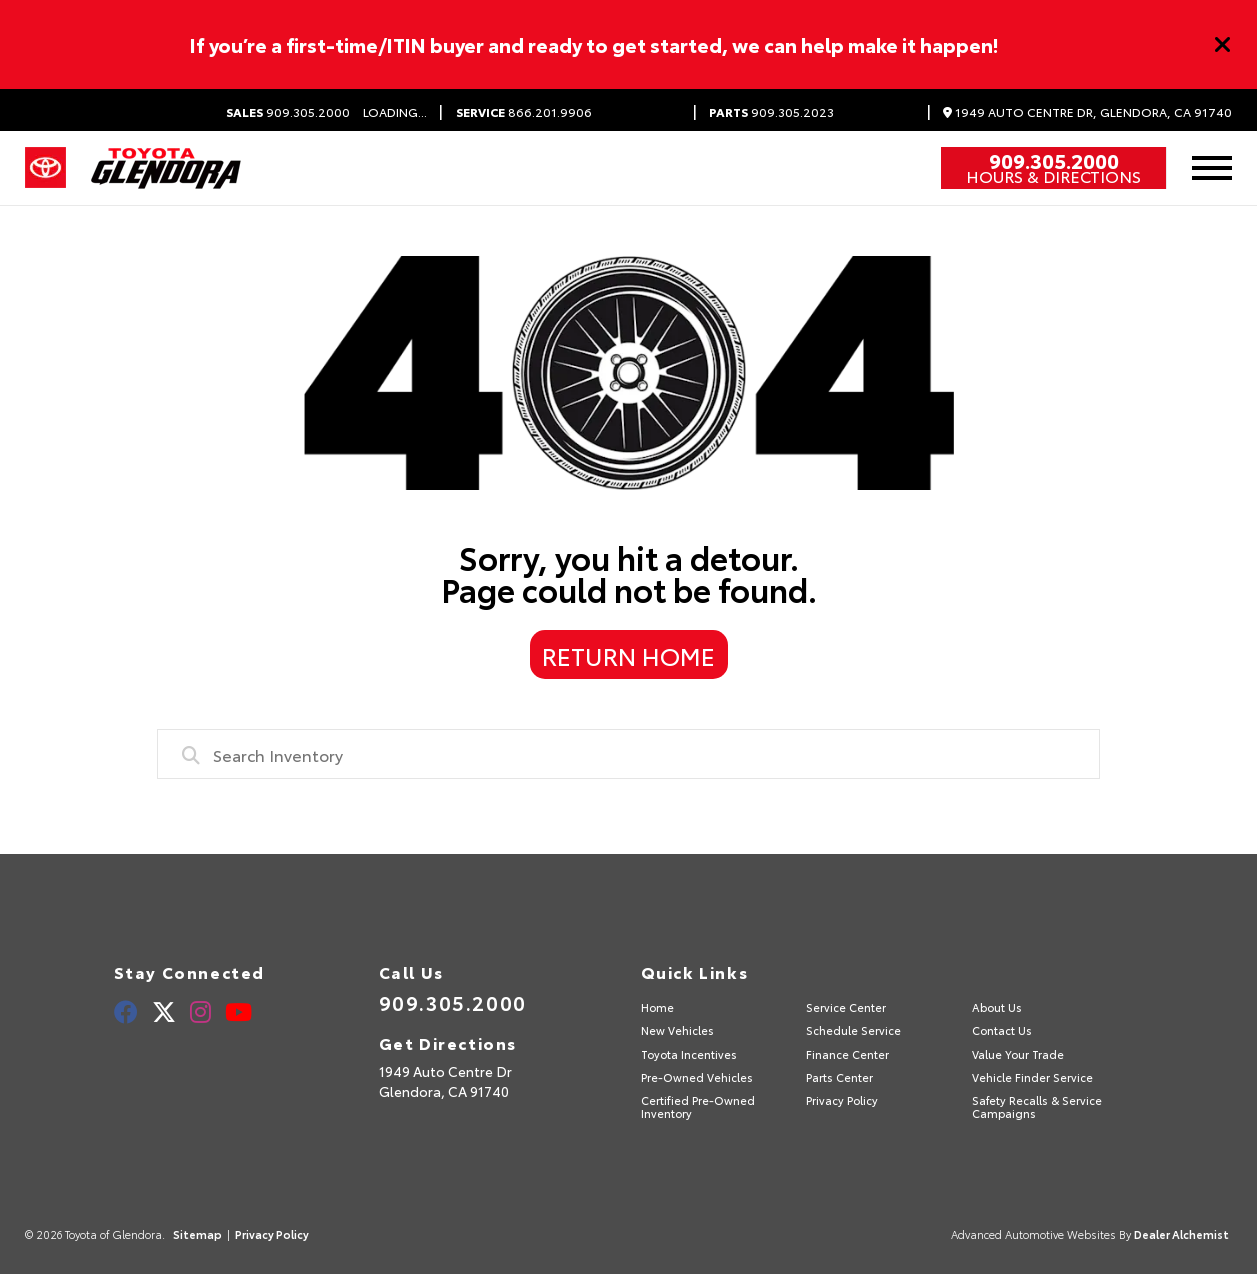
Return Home (628, 655)
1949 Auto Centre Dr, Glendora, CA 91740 (1087, 112)
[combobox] (628, 754)
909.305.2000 (288, 112)
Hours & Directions (1053, 176)
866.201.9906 (524, 112)
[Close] (1223, 45)
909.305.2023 (771, 112)
